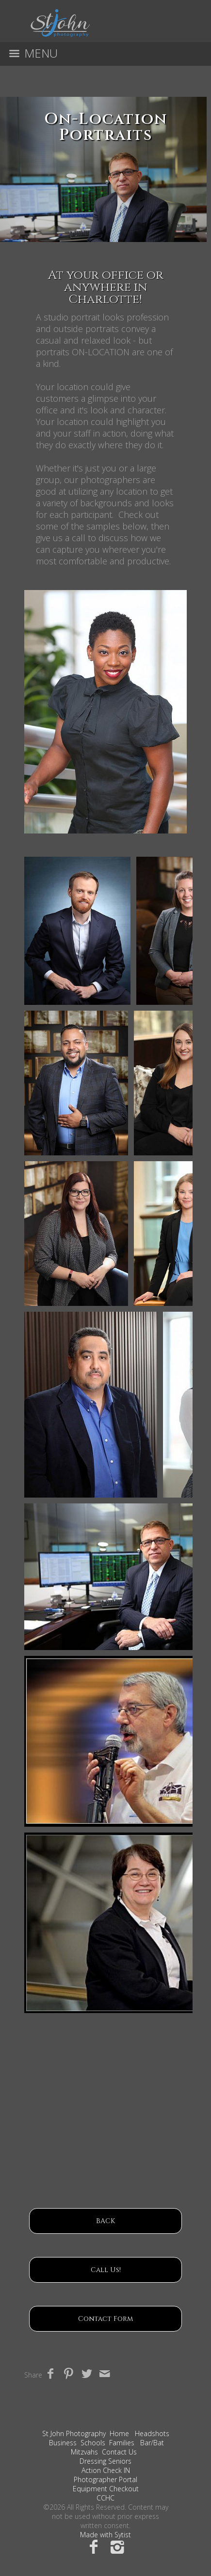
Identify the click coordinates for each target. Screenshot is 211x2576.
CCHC (105, 2497)
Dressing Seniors (105, 2461)
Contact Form (105, 2318)
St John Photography (74, 2433)
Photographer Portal (105, 2479)
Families (121, 2442)
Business (63, 2442)
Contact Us (119, 2451)
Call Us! (106, 2269)
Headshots (152, 2433)
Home (119, 2433)
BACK (105, 2221)
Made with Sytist (105, 2534)
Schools (93, 2442)
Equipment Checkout (106, 2488)
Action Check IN (105, 2470)
